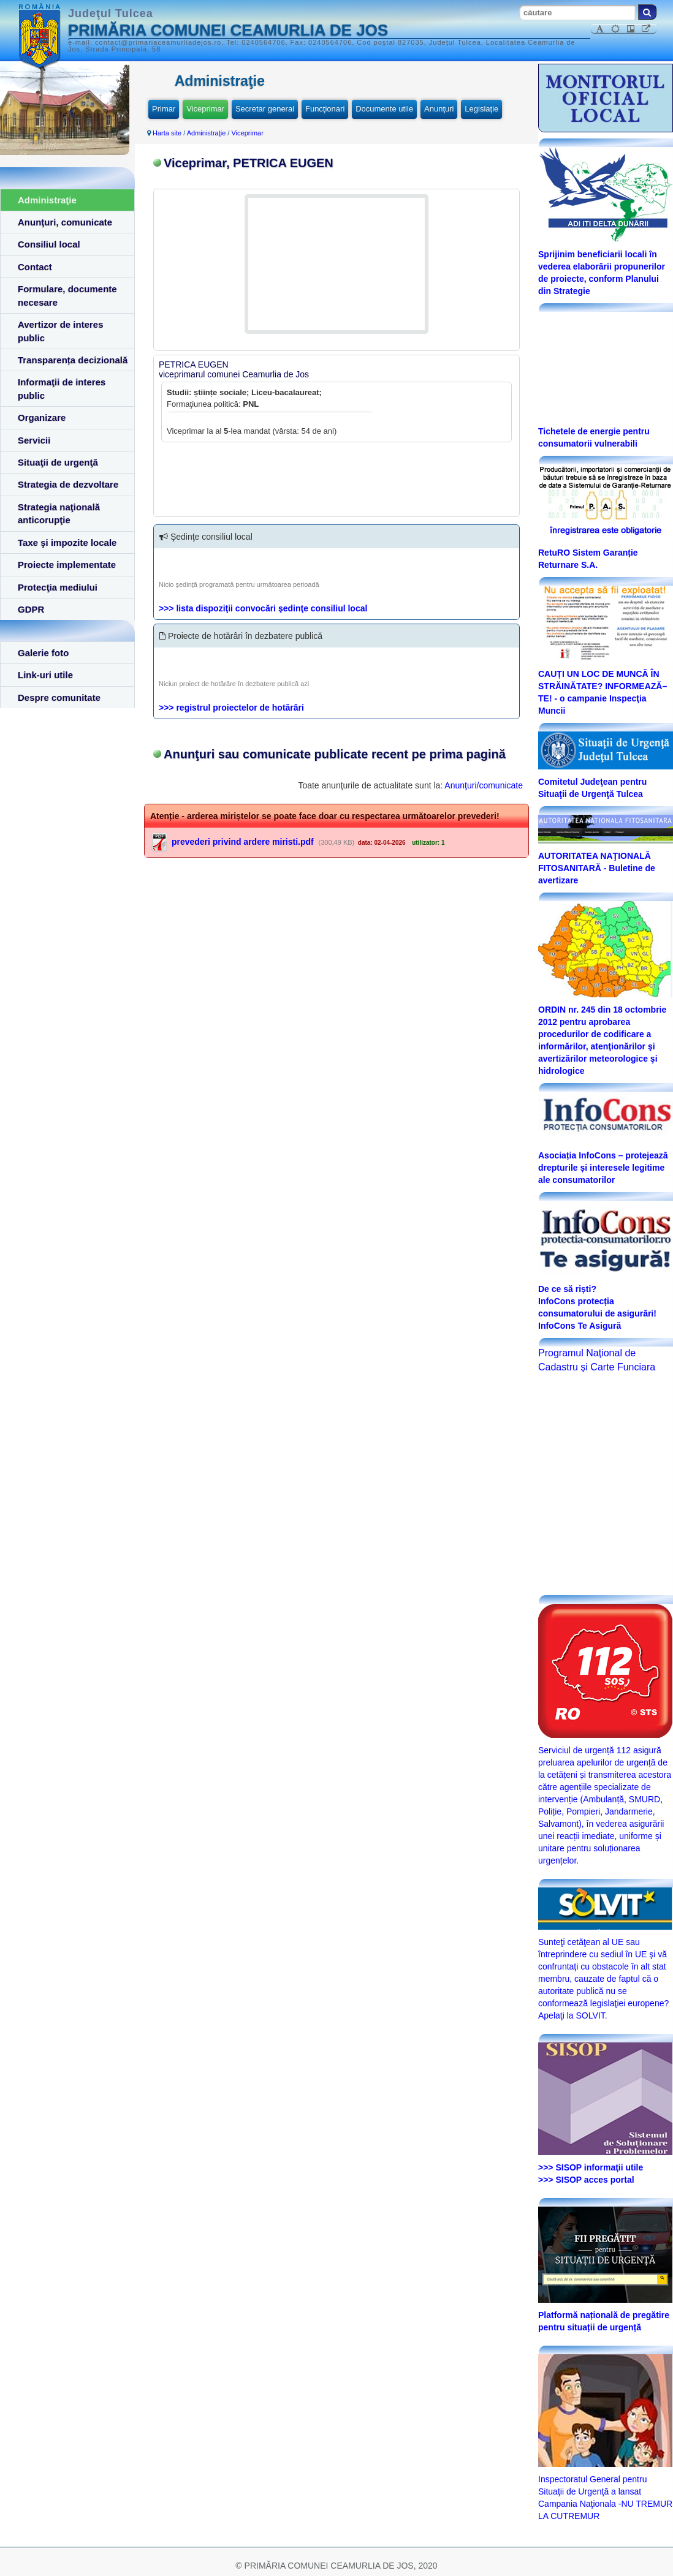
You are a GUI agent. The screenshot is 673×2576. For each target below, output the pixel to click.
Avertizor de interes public (61, 330)
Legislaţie (481, 108)
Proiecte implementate (67, 564)
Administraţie (47, 200)
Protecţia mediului (57, 587)
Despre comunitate (59, 697)
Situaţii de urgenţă (58, 462)
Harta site (167, 133)
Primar (163, 108)
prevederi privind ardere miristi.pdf (243, 842)
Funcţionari (324, 108)
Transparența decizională (72, 360)
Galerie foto (43, 653)
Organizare (42, 417)
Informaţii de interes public (61, 388)
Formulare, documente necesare (67, 295)
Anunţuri (439, 108)
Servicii (34, 440)
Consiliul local (49, 244)
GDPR (31, 609)
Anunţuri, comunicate (65, 222)
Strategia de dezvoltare (68, 484)
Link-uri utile (45, 675)
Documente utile (384, 108)
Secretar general (264, 108)
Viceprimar (205, 108)
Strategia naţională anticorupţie (59, 513)
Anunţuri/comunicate (483, 785)
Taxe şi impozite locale (67, 542)
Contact (35, 267)
